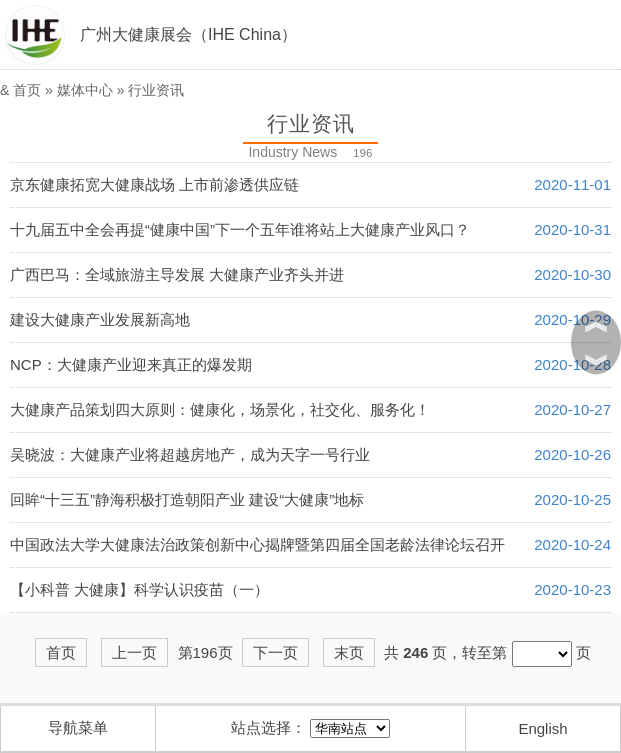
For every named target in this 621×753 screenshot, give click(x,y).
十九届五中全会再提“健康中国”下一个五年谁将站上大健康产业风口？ (240, 229)
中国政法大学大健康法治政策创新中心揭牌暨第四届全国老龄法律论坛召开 (257, 544)
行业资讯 (156, 90)
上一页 (134, 652)
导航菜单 (78, 727)
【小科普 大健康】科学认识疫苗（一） (139, 589)
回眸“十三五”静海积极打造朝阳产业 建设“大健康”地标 (187, 499)
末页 (349, 652)
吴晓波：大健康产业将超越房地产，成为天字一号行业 (190, 454)
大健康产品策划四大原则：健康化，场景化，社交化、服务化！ (220, 409)
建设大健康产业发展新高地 (100, 319)
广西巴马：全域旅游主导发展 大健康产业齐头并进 (177, 274)
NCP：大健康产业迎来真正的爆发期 (131, 364)
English (542, 728)
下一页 (275, 652)
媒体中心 (85, 90)
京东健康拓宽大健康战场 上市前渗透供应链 (154, 184)
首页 (27, 90)
